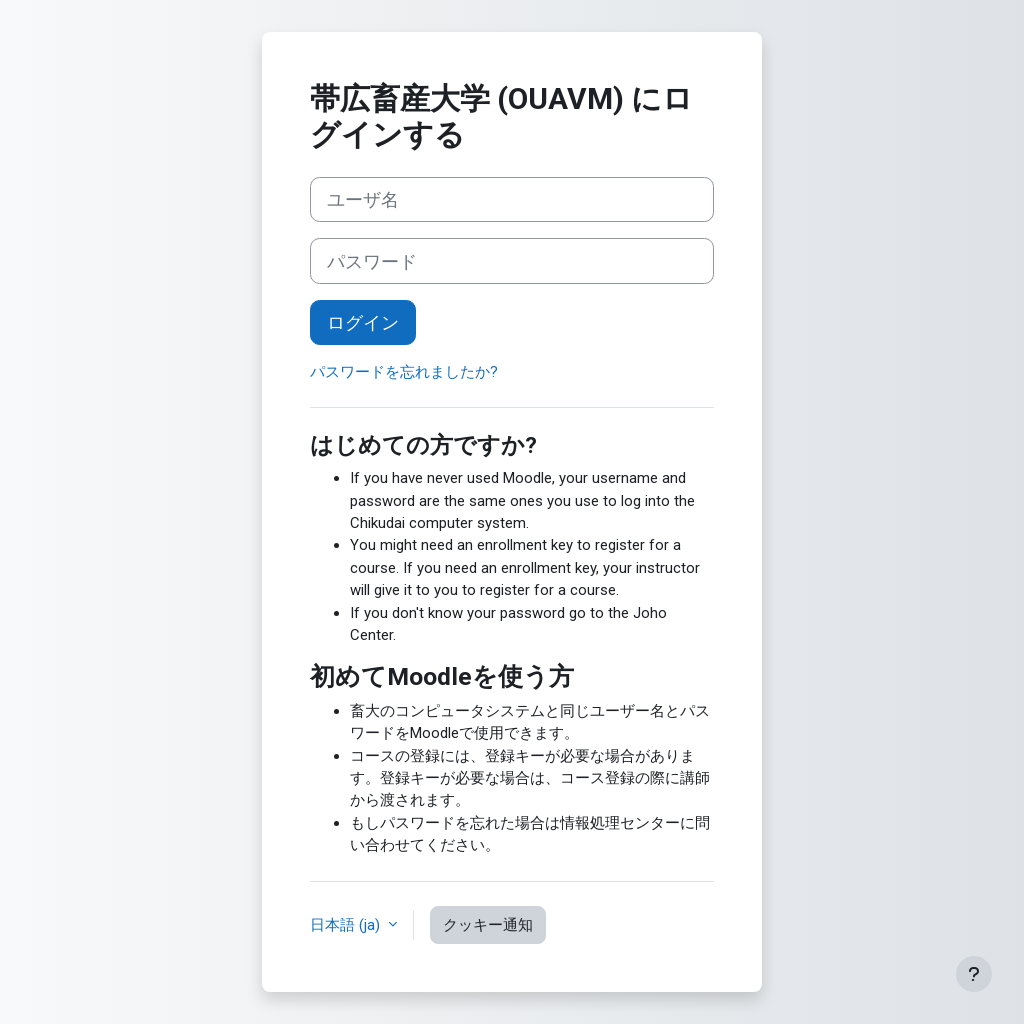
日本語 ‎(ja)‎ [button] (347, 925)
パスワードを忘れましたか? (404, 372)
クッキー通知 (488, 925)
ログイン (363, 322)
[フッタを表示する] (974, 974)
